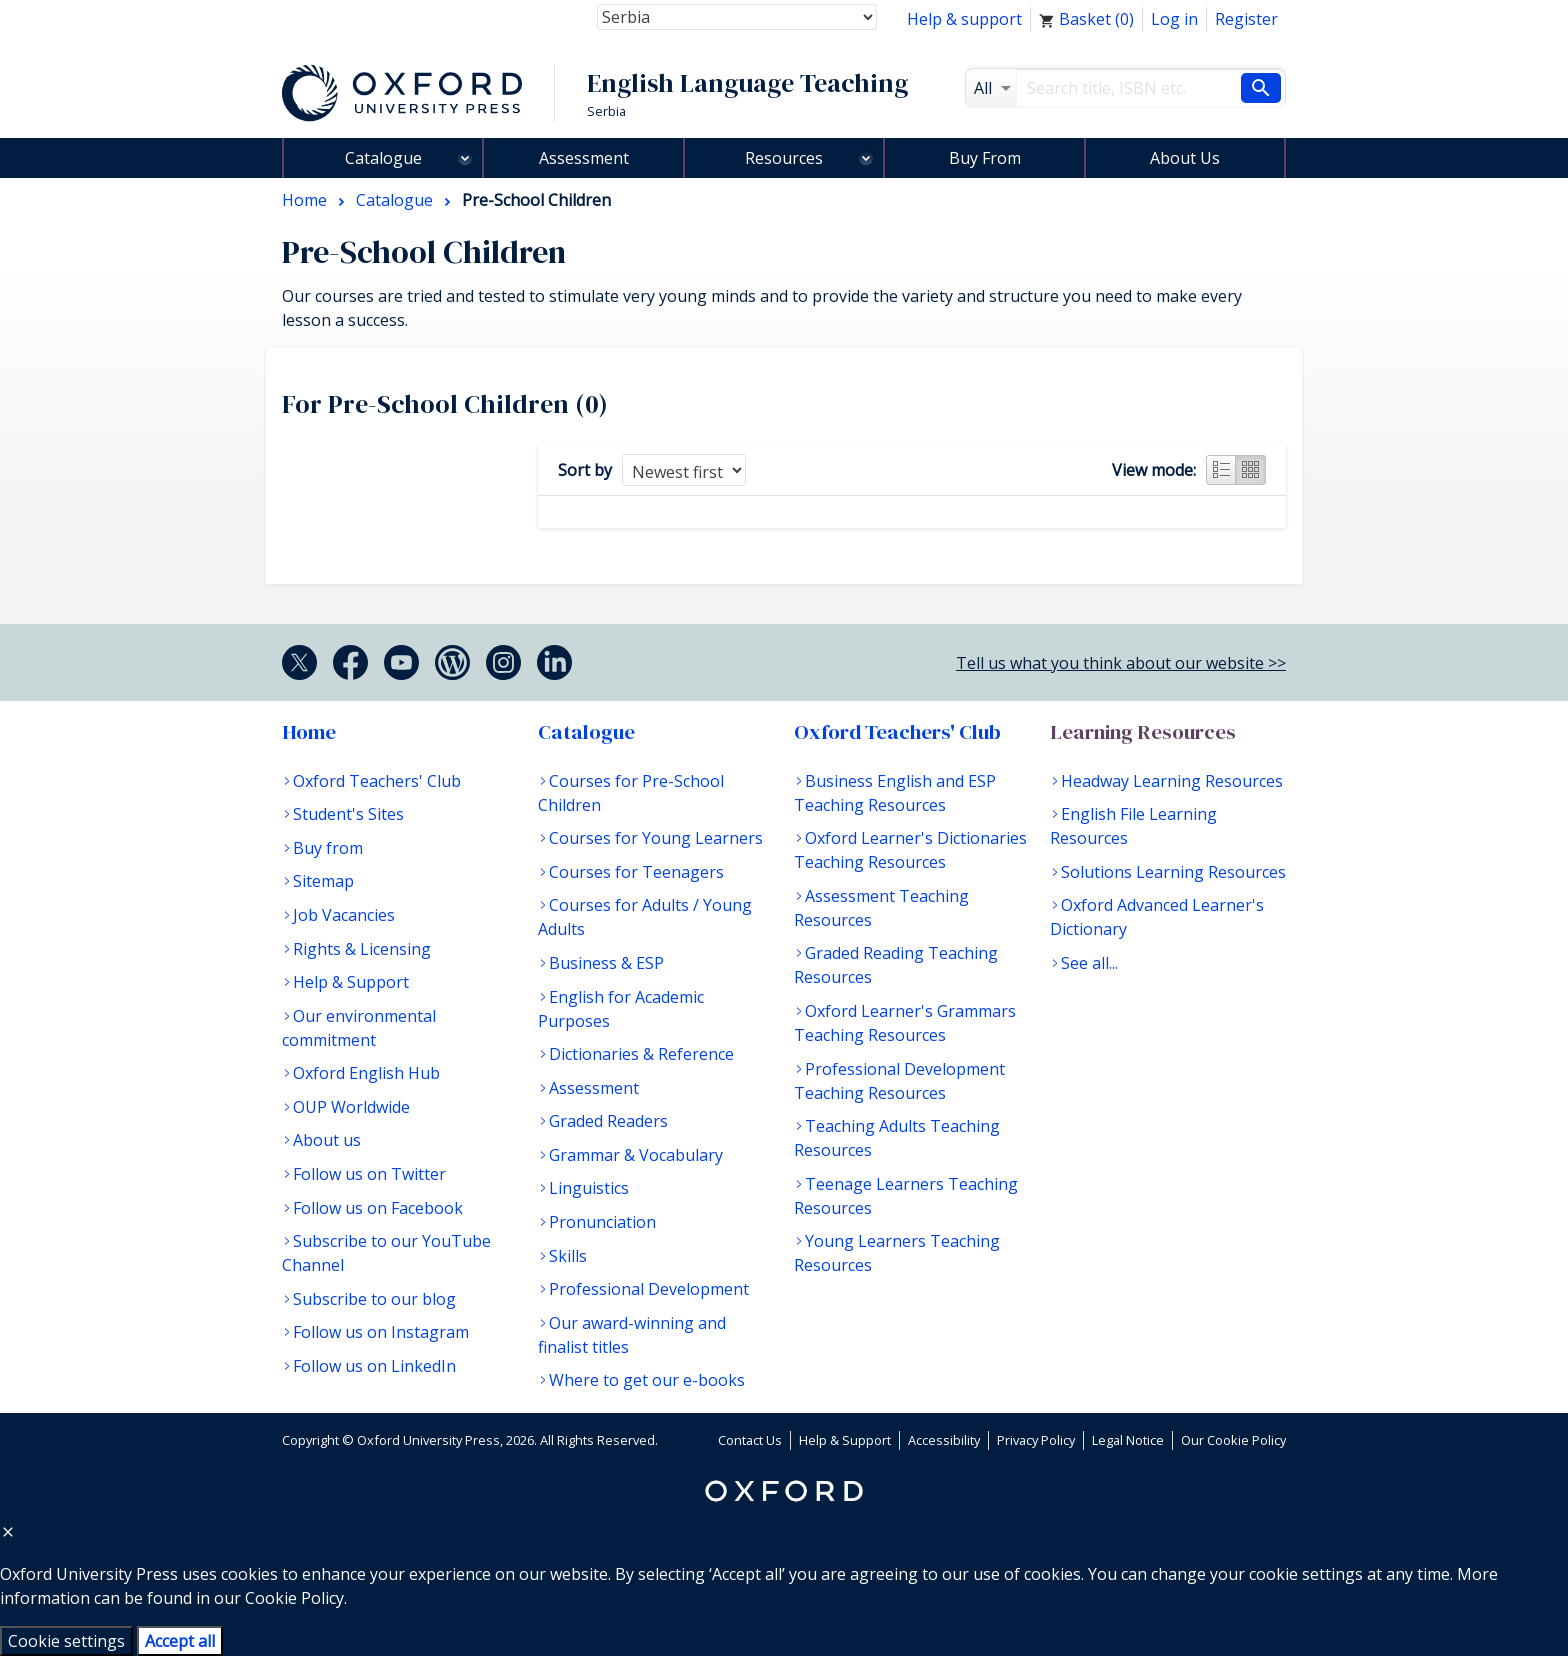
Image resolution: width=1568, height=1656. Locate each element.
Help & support (964, 19)
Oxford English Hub (366, 1073)
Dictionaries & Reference (641, 1054)
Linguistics (589, 1188)
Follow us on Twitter (369, 1174)
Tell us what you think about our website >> (1121, 663)
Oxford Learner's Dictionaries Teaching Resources (910, 850)
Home (309, 732)
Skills (568, 1256)
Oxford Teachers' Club (377, 781)
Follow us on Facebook (378, 1208)
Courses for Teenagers (636, 872)
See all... (1089, 963)
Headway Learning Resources (1172, 781)
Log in (1174, 19)
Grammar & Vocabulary (636, 1155)
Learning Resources (1143, 732)
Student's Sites (348, 814)
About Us (1185, 158)
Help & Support (351, 982)
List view (1221, 470)
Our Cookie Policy (1233, 1440)
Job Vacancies (344, 915)
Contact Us (750, 1440)
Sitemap (323, 881)
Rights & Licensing (362, 949)
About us (327, 1140)
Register (1246, 19)
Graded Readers (608, 1121)
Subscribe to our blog (374, 1299)
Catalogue (383, 158)
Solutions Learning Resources (1173, 872)
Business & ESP (606, 963)
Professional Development (649, 1289)
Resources (784, 158)
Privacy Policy (1036, 1440)
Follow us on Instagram (381, 1332)
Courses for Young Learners (656, 838)
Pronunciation (602, 1222)
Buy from (328, 848)
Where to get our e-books (647, 1380)
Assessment (584, 158)
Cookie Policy (294, 1598)
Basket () (1086, 19)
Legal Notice (1128, 1440)
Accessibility (944, 1440)
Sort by (585, 470)
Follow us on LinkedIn (374, 1366)
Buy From (985, 158)
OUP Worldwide (351, 1107)
